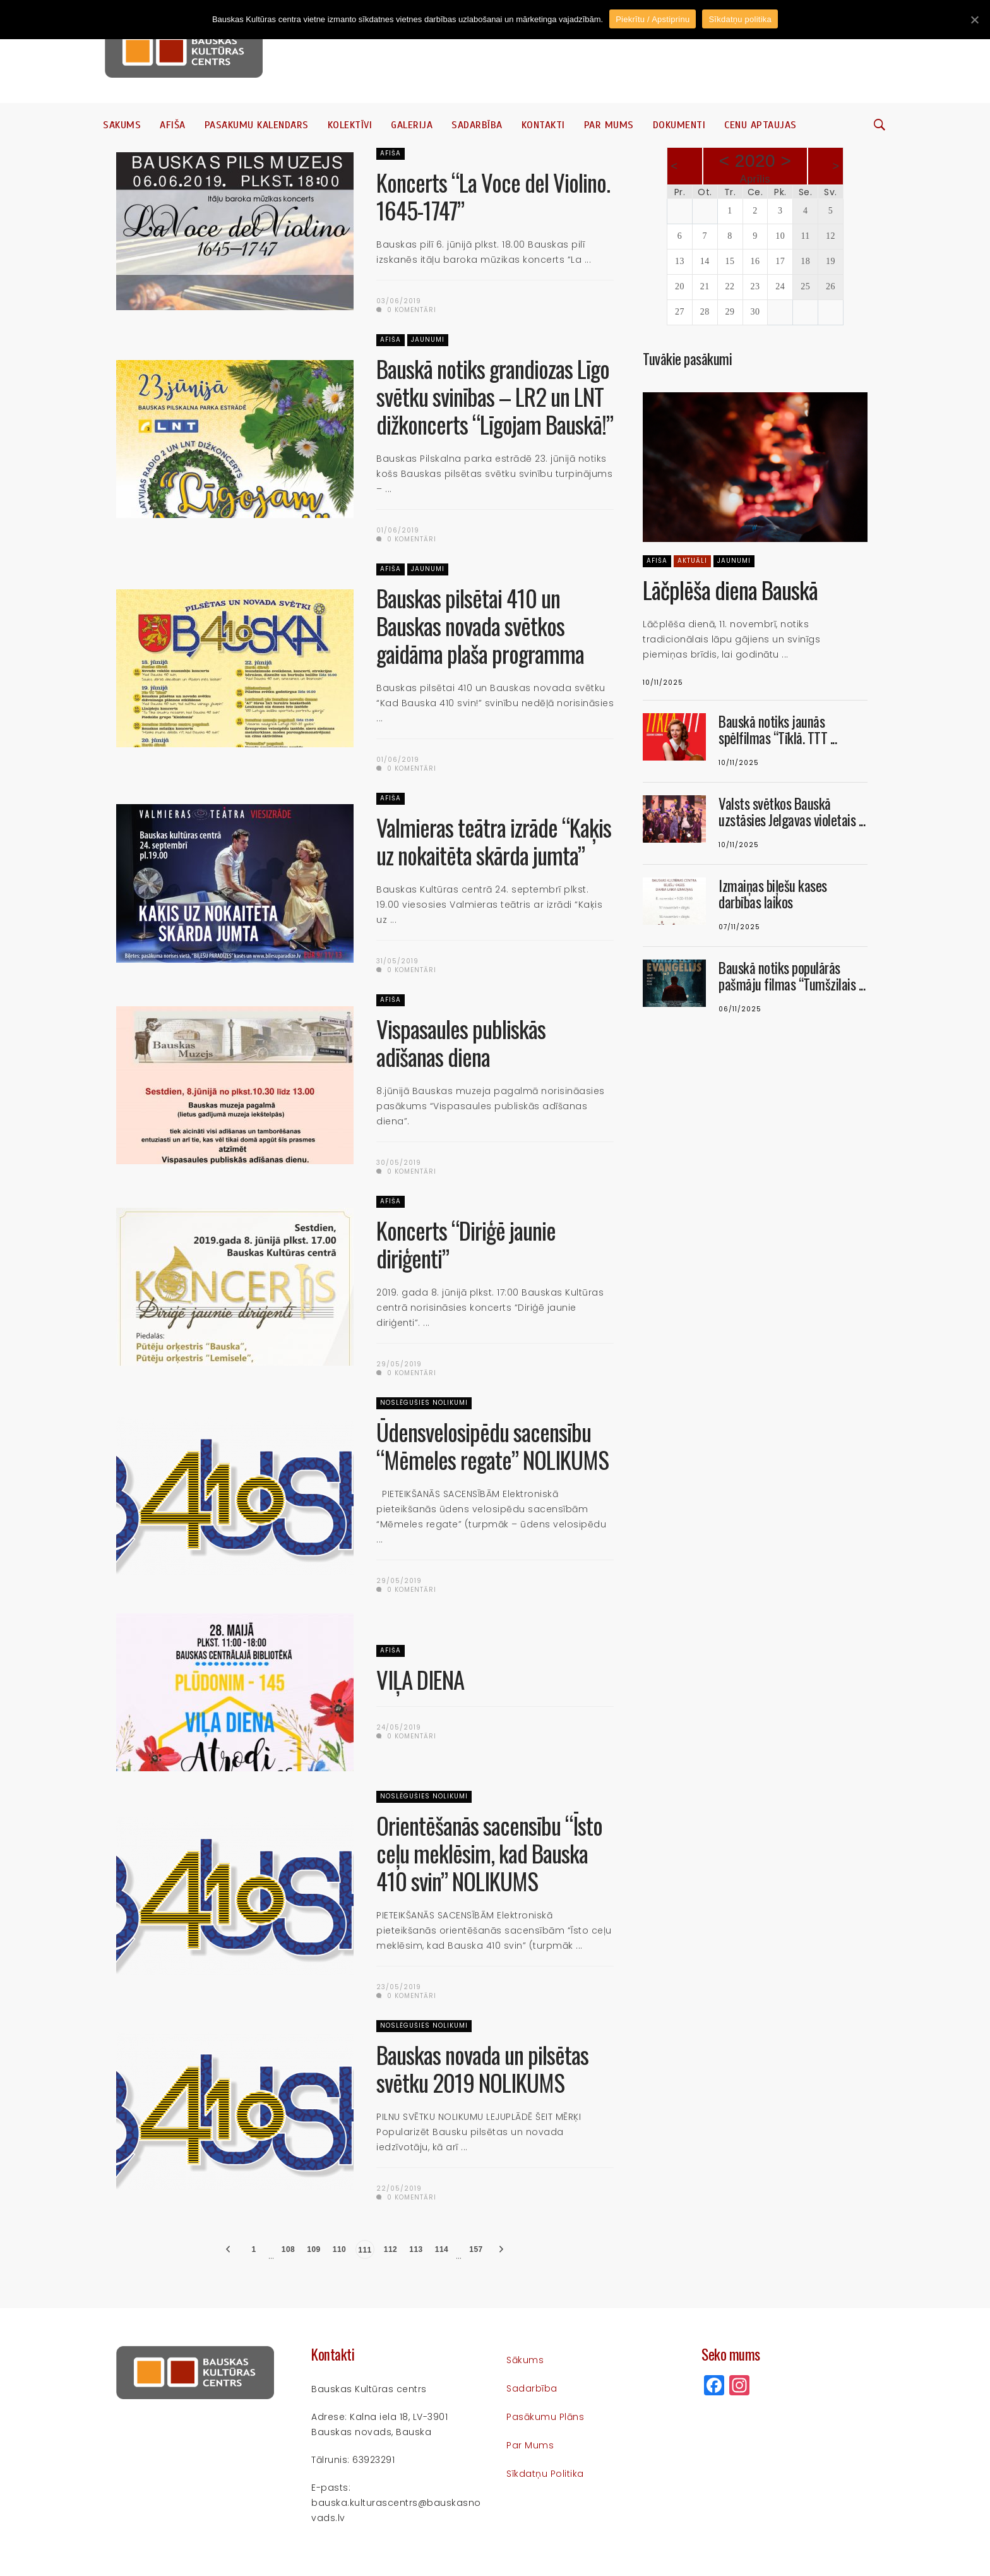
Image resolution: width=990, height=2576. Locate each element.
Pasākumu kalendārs (257, 125)
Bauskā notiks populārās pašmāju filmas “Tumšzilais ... (792, 976)
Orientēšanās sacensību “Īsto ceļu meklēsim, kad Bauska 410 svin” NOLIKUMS (489, 1853)
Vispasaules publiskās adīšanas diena (461, 1042)
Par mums (609, 125)
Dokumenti (679, 125)
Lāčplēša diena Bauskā (730, 589)
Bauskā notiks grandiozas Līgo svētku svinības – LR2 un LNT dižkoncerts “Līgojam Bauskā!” (494, 396)
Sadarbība (477, 125)
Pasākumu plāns (545, 2416)
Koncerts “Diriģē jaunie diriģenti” (466, 1244)
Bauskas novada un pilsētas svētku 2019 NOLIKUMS (482, 2068)
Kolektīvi (350, 125)
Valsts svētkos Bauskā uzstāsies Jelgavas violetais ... (792, 812)
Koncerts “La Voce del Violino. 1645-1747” (493, 196)
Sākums (122, 125)
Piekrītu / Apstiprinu (652, 19)
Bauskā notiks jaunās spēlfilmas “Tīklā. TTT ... (778, 730)
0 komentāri (406, 310)
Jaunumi (427, 339)
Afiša (173, 125)
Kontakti (543, 125)
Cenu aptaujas (760, 125)
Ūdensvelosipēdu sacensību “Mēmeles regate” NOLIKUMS (492, 1445)
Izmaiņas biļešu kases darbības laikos (773, 894)
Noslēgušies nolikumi (424, 1402)
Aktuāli (692, 560)
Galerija (411, 125)
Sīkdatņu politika (545, 2473)
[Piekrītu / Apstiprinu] (974, 19)
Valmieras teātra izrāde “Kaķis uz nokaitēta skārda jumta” (493, 841)
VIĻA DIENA (420, 1679)
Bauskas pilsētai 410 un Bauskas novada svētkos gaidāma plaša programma (480, 626)
